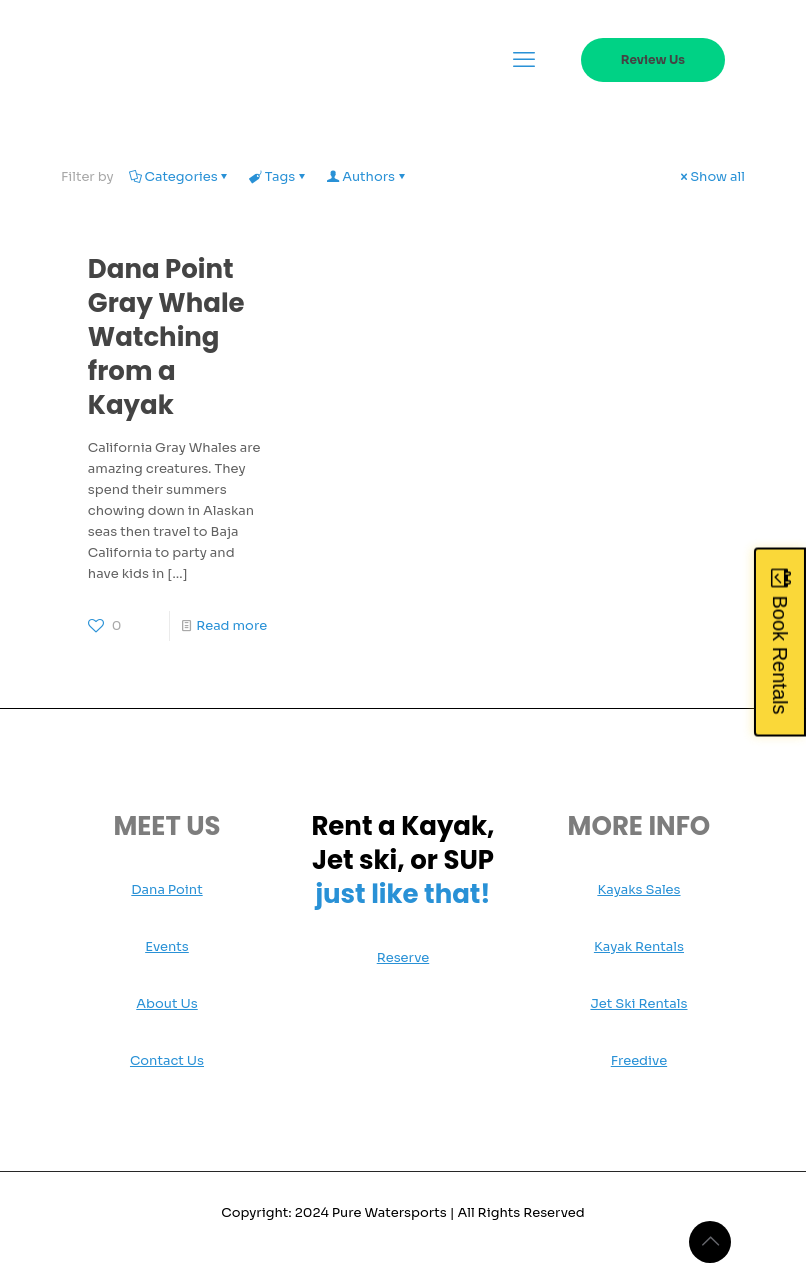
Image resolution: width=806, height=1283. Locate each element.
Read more (231, 625)
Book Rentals (780, 654)
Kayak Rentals (639, 946)
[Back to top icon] (710, 1242)
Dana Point (166, 889)
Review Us (653, 59)
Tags (279, 176)
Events (167, 946)
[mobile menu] (524, 60)
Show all (711, 176)
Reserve (403, 957)
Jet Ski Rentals (638, 1003)
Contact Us (167, 1060)
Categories (180, 176)
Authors (367, 176)
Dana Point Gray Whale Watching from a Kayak (166, 337)
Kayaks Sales (638, 889)
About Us (166, 1003)
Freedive (639, 1060)
